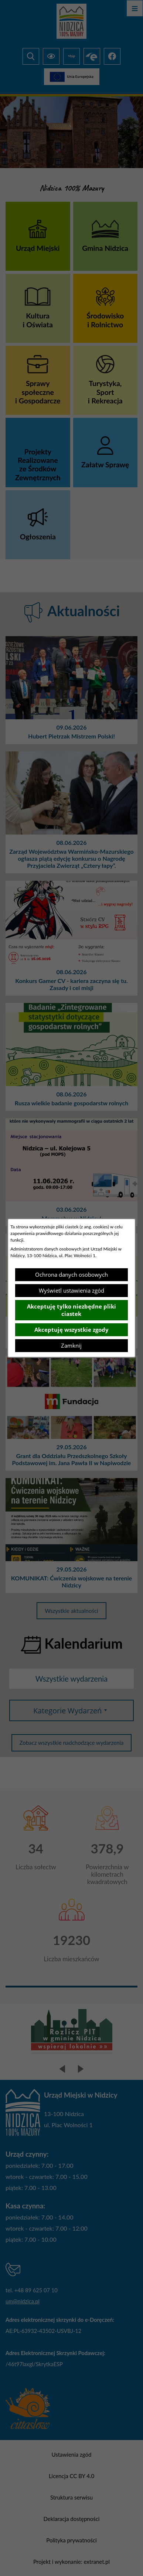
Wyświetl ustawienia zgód (71, 1290)
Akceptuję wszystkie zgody (71, 1329)
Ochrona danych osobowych (71, 1274)
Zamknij (71, 1345)
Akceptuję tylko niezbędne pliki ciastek (71, 1310)
